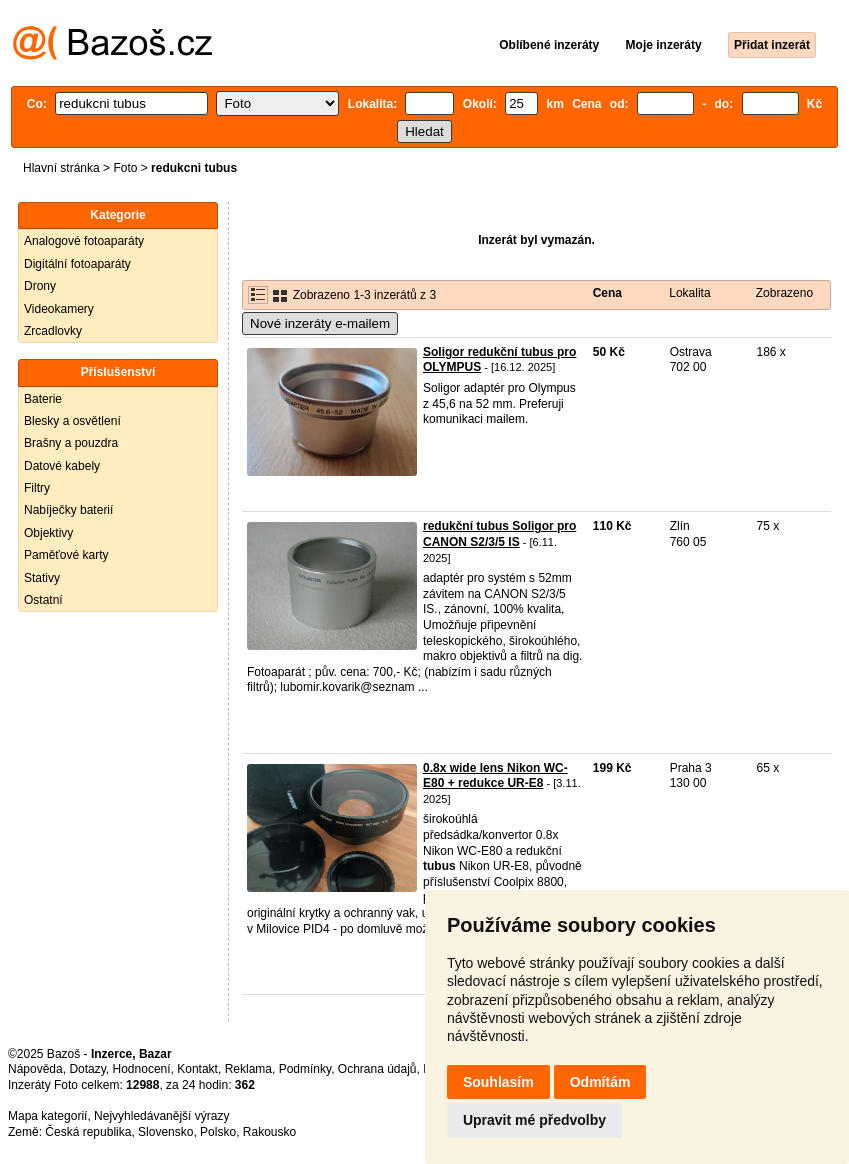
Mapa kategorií (47, 1116)
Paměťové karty (66, 555)
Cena (607, 293)
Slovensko (165, 1132)
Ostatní (43, 600)
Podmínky (305, 1069)
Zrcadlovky (53, 331)
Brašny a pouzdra (71, 443)
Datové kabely (62, 466)
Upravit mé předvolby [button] (534, 1120)
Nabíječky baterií (68, 510)
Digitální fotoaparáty (77, 264)
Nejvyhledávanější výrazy (161, 1116)
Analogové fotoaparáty (84, 241)
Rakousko (269, 1132)
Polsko (218, 1132)
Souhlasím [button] (498, 1082)
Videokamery (59, 309)
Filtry (37, 488)
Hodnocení (142, 1069)
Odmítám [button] (600, 1082)
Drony (40, 286)
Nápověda (35, 1069)
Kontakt (197, 1069)
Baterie (43, 399)
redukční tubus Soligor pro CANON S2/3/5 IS (499, 534)
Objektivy (48, 533)
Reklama (248, 1069)
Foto (125, 168)
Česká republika (88, 1132)
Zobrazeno (784, 293)
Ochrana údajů (377, 1069)
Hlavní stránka (61, 168)
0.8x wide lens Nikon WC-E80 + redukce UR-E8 (495, 776)
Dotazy (87, 1069)
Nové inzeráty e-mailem (320, 323)
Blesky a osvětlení (72, 421)
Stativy (42, 578)
